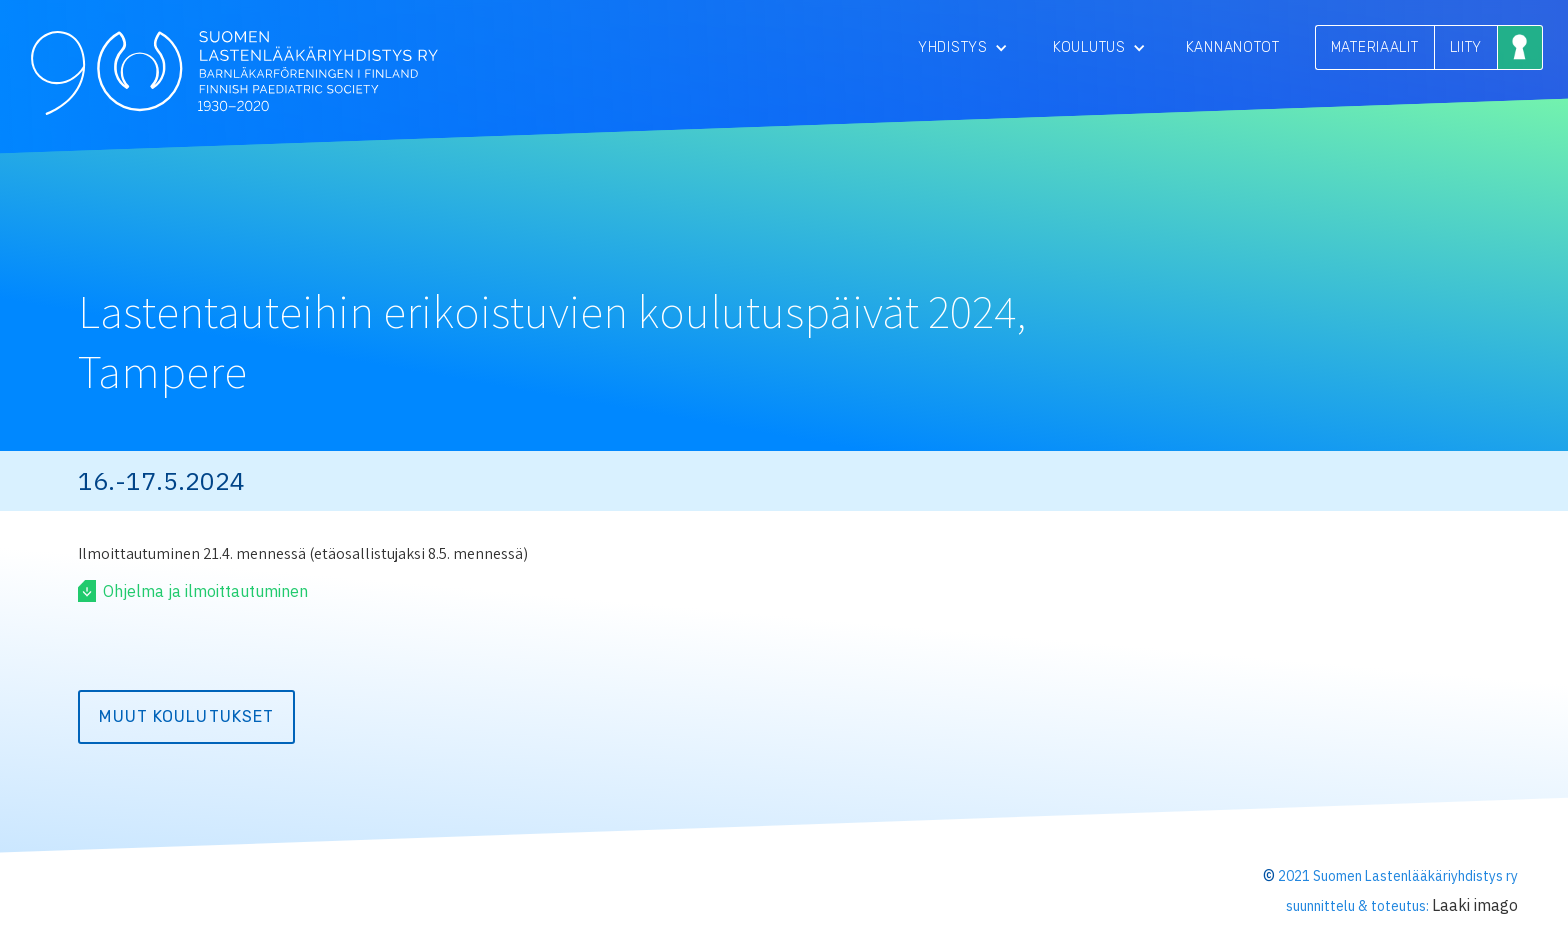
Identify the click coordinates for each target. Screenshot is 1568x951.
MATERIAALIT (1375, 47)
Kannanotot (1233, 47)
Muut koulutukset (186, 716)
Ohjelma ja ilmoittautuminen (205, 591)
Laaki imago (1475, 905)
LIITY (1466, 47)
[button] (963, 47)
